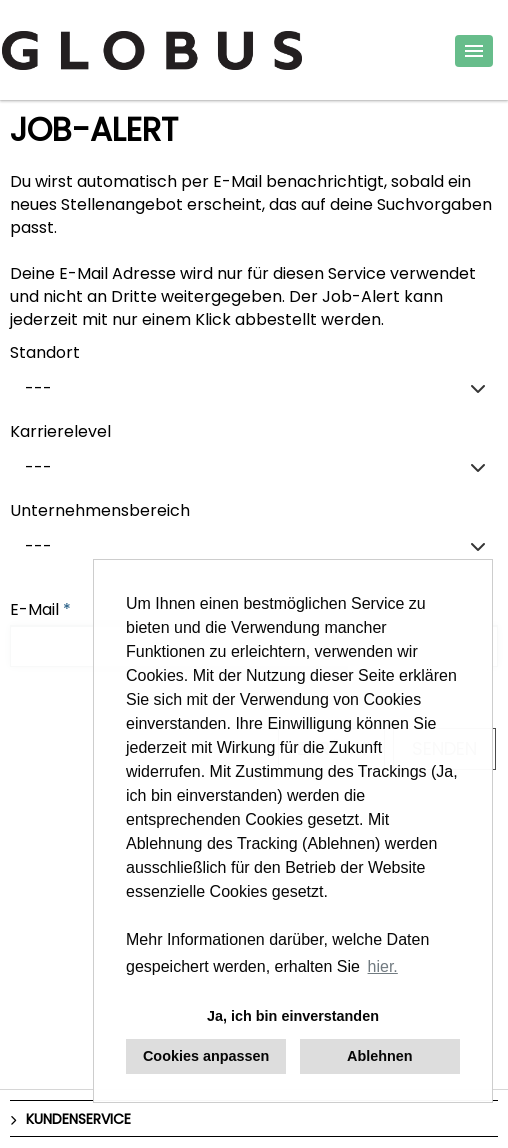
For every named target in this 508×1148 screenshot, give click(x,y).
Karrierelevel (60, 431)
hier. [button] (383, 966)
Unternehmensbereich (100, 510)
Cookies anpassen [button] (206, 1056)
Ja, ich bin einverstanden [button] (293, 1016)
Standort (45, 352)
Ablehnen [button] (380, 1056)
